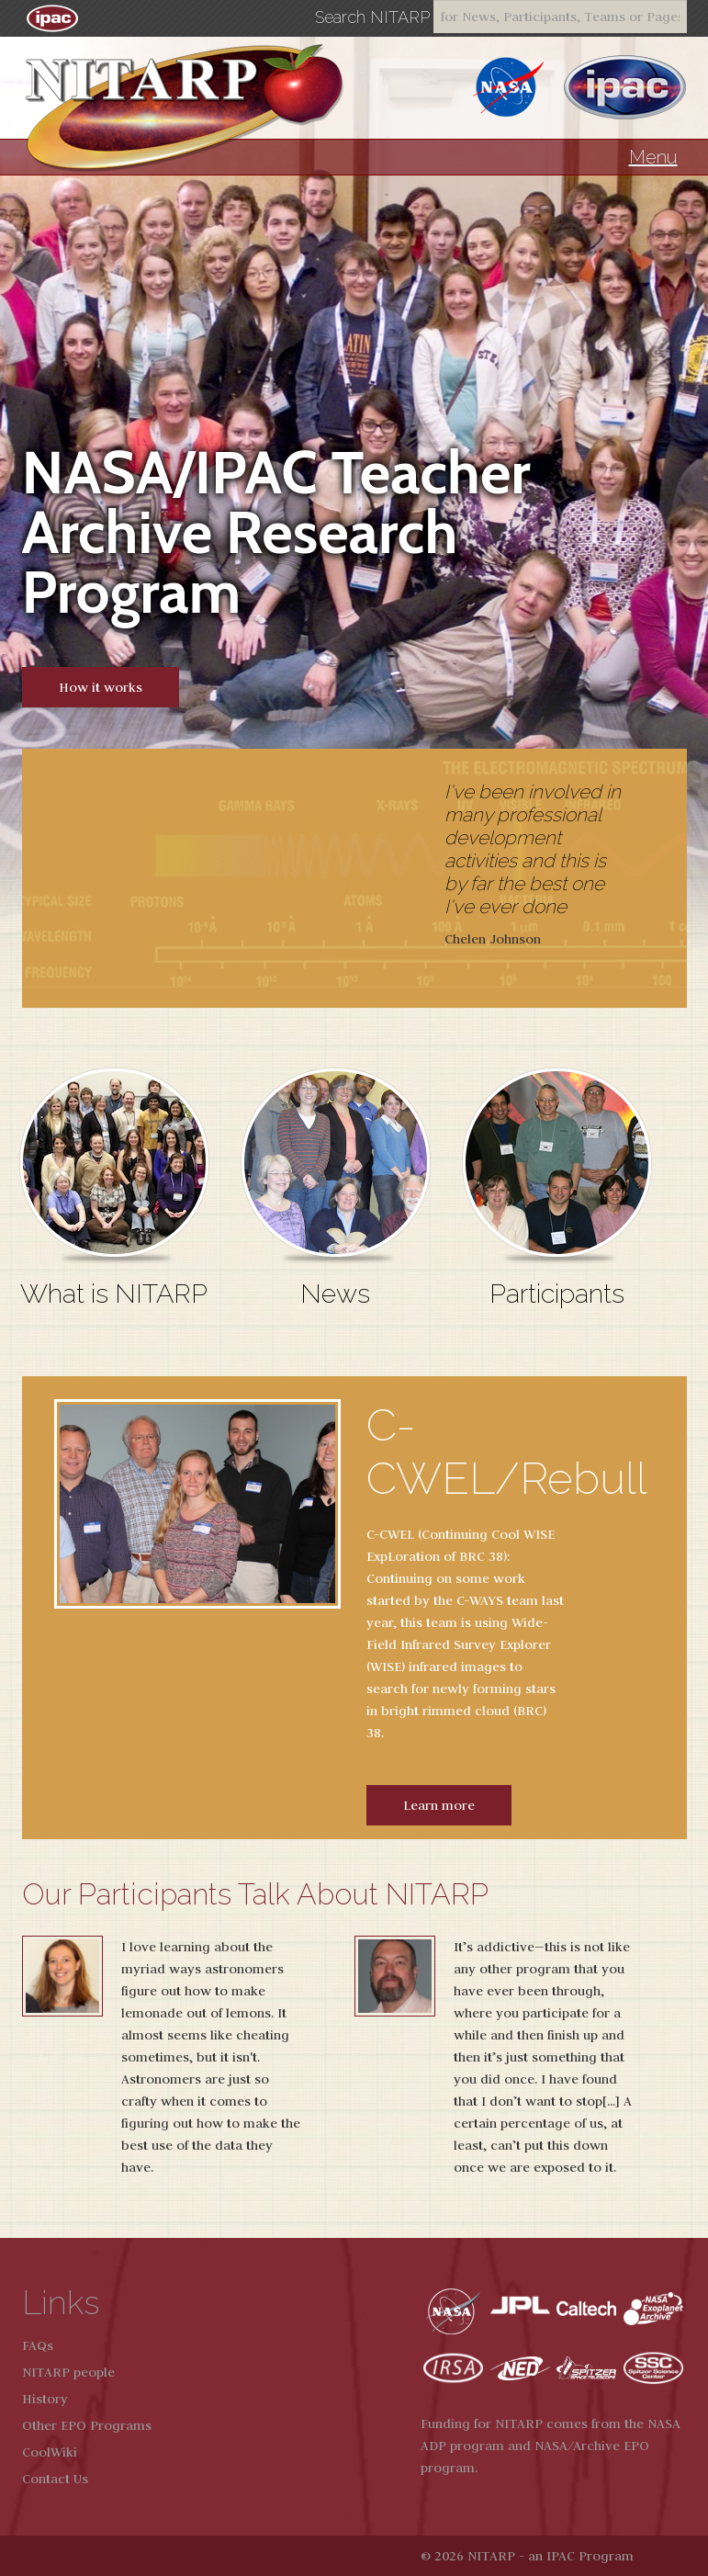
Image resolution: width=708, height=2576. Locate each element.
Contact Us (55, 2478)
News (335, 1293)
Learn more (439, 1805)
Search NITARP (372, 17)
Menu (653, 157)
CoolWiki (49, 2452)
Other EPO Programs (87, 2425)
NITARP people (68, 2372)
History (45, 2398)
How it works (100, 687)
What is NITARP (114, 1293)
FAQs (37, 2345)
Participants (556, 1293)
